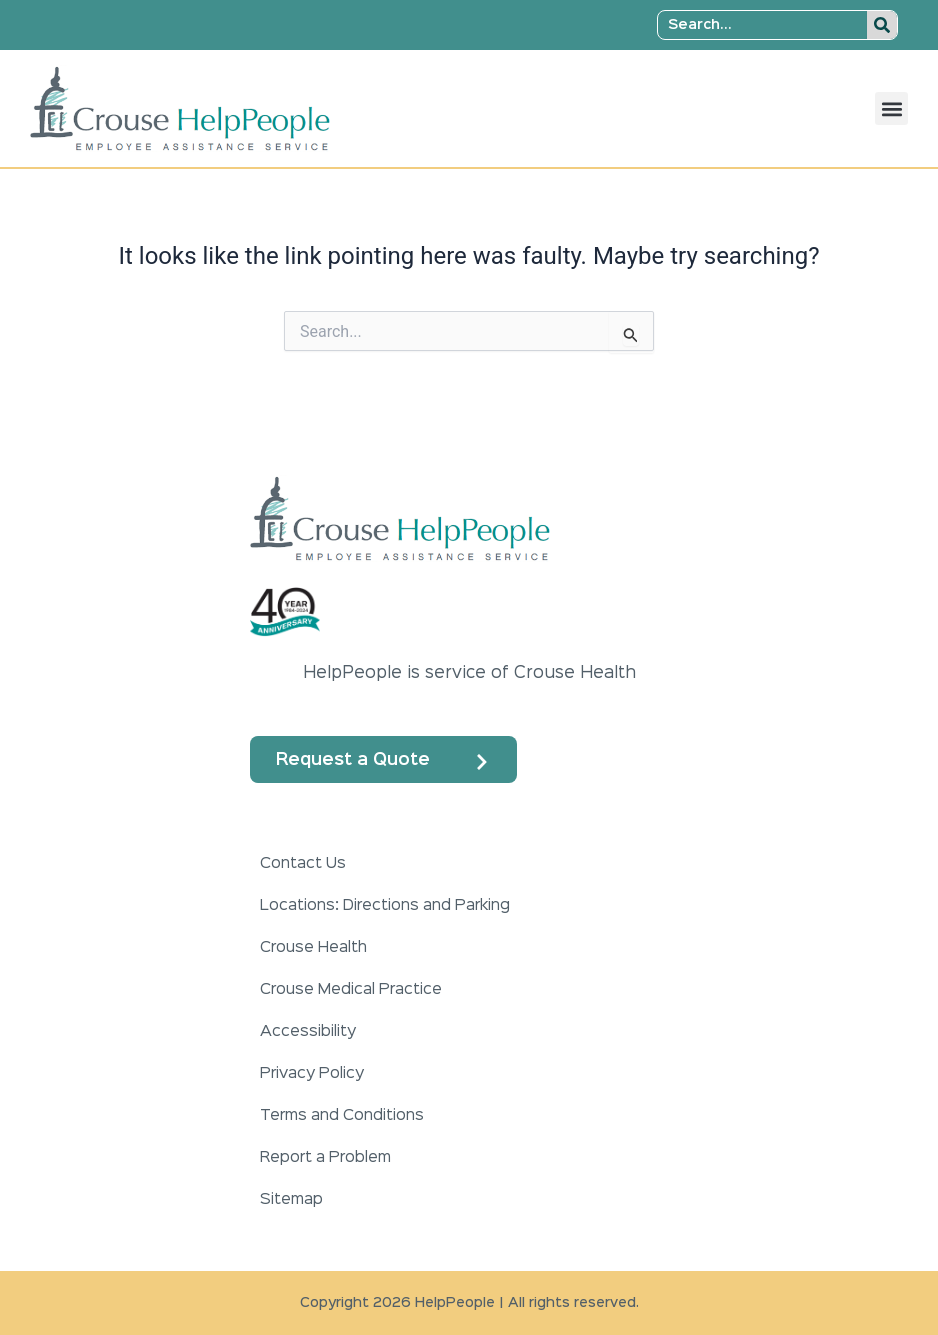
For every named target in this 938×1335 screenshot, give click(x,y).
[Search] (882, 25)
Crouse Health (313, 948)
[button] (891, 108)
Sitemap (291, 1200)
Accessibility (308, 1032)
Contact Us (303, 864)
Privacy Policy (312, 1074)
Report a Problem (325, 1158)
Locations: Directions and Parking (385, 906)
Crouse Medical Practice (351, 990)
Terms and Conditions (342, 1116)
